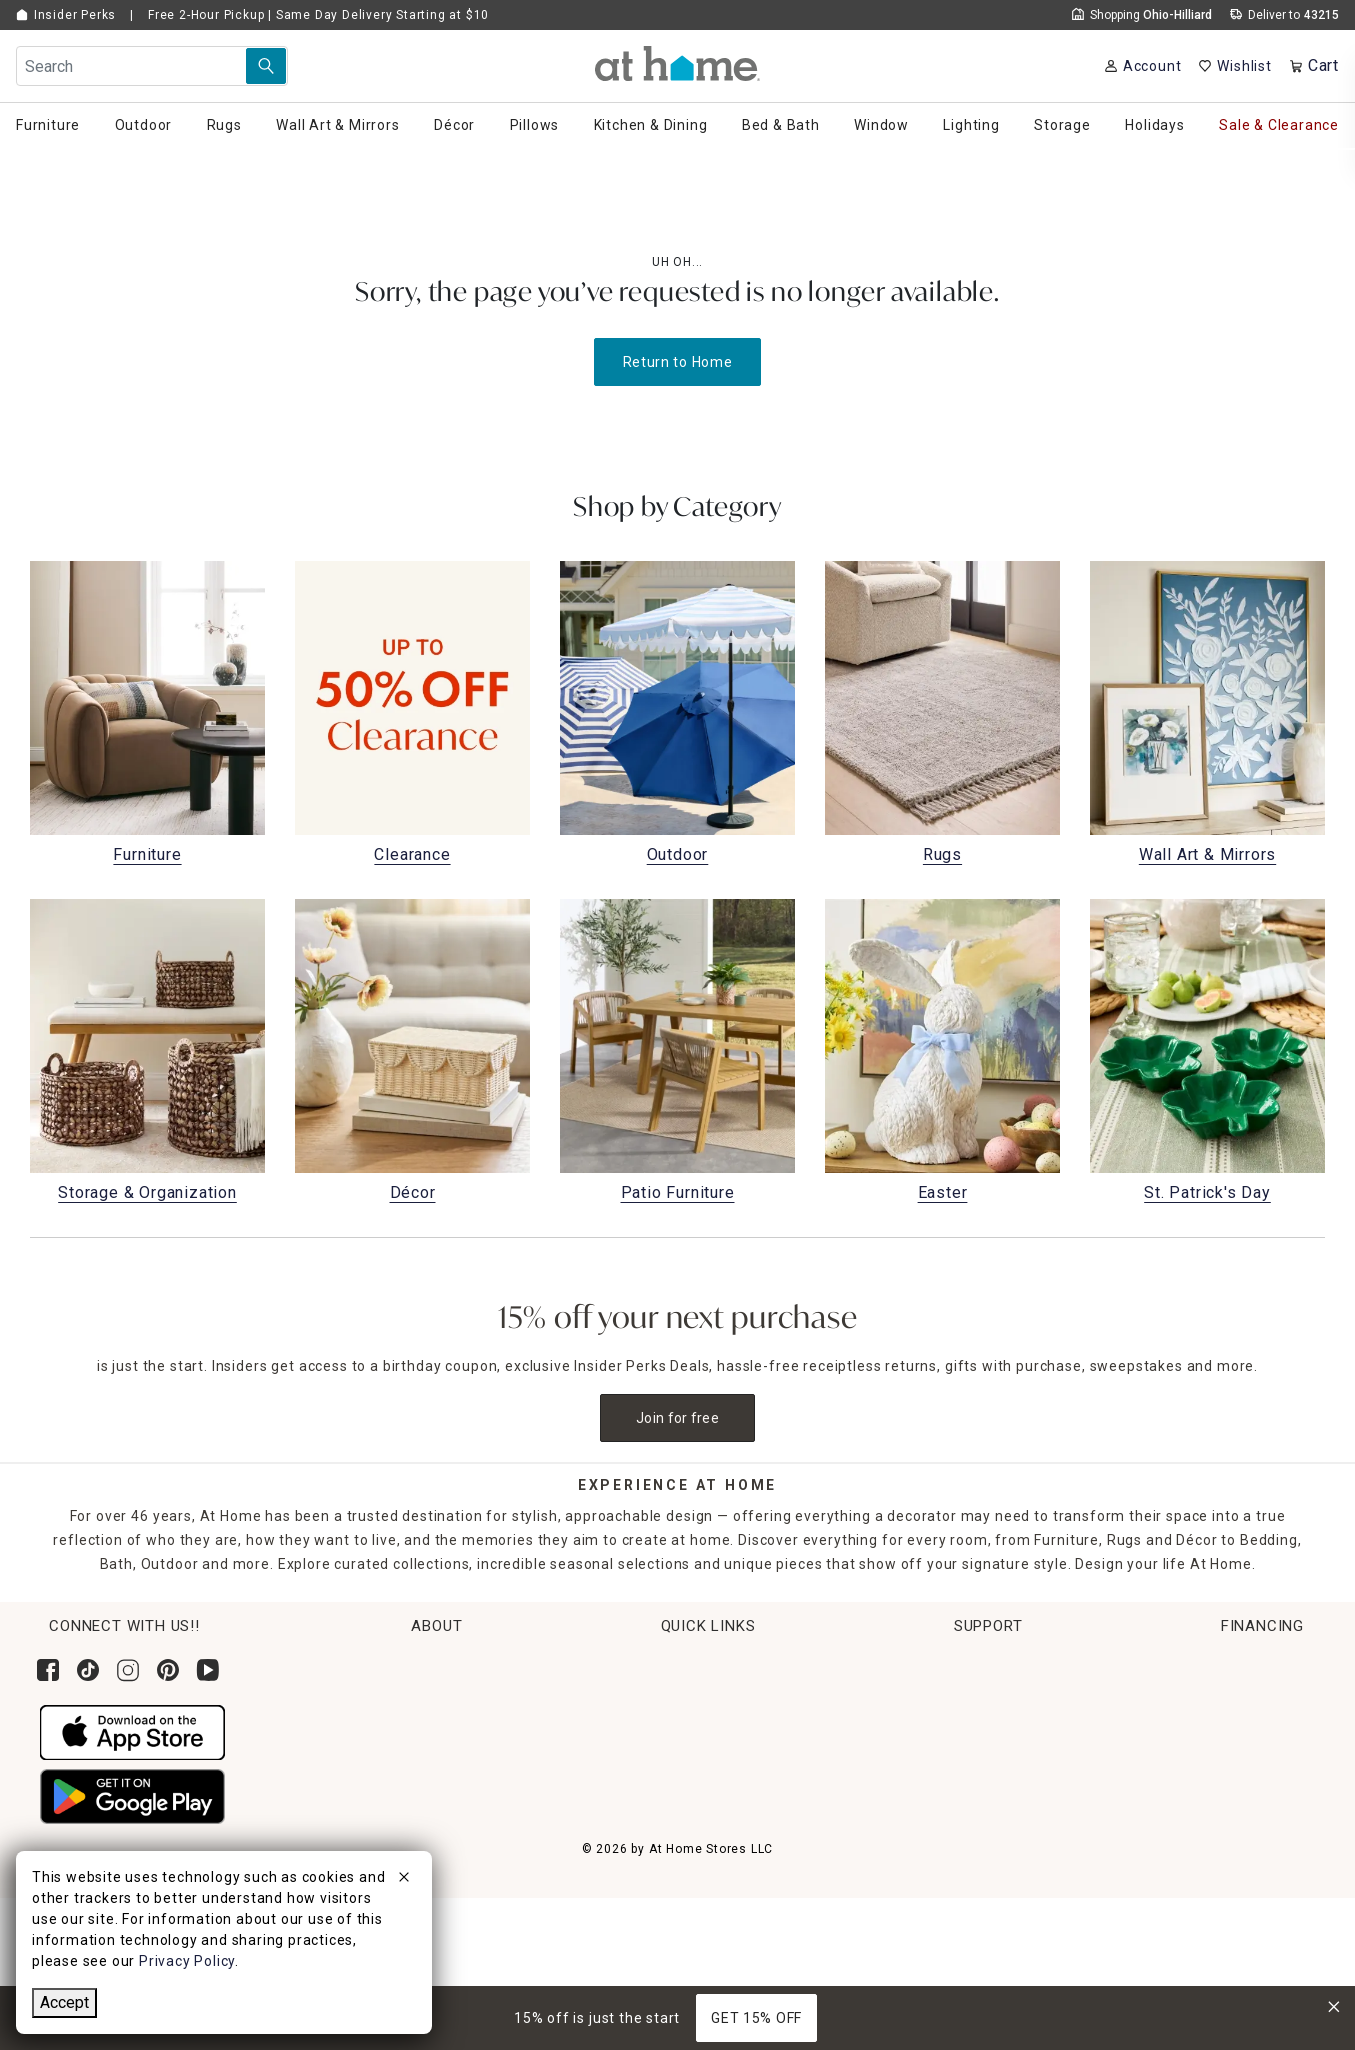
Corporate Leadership (380, 1702)
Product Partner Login (968, 1739)
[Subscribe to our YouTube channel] (208, 1670)
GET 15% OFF (756, 2018)
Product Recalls (946, 1851)
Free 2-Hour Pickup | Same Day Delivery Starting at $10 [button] (318, 15)
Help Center (932, 1664)
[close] (404, 1880)
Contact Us (929, 1702)
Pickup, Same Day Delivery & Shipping (682, 1702)
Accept (64, 2002)
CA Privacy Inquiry (954, 1925)
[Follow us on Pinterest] (168, 1670)
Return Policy (596, 1739)
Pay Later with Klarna (1196, 1843)
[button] (677, 63)
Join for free (677, 1418)
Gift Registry (594, 1851)
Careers (332, 1776)
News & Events (355, 1739)
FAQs (909, 1813)
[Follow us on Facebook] (48, 1670)
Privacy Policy (939, 1962)
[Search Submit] (266, 66)
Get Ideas (583, 1776)
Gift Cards (585, 1813)
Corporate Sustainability (389, 1664)
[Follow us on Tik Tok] (88, 1670)
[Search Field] (152, 66)
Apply (1141, 1769)
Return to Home (678, 362)
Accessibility (935, 1776)
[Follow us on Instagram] (128, 1670)
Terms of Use (938, 1888)
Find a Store (346, 1813)
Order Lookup (597, 1664)
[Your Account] (1142, 66)
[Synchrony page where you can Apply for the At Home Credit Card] (1168, 1697)
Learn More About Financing (1220, 1806)
